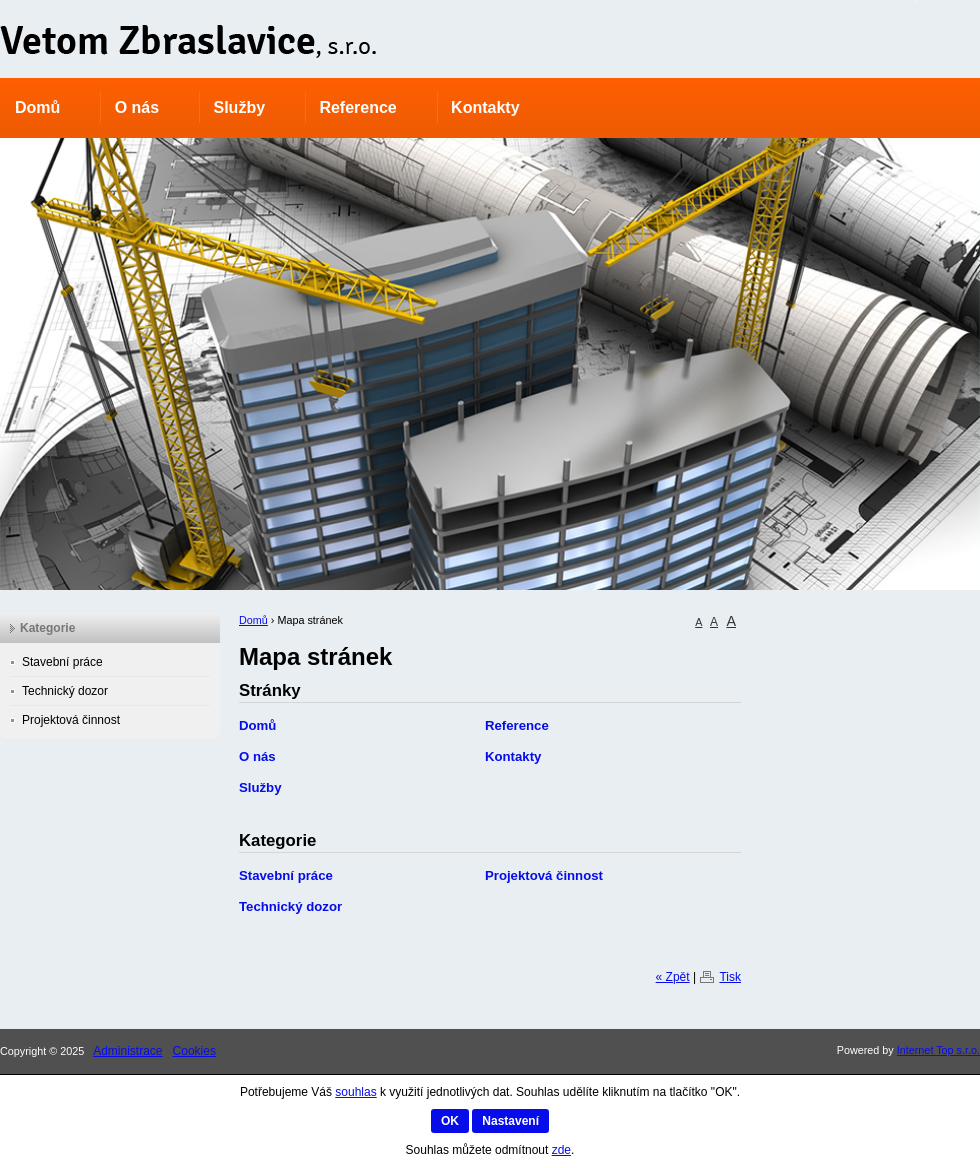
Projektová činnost (544, 875)
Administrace (127, 1051)
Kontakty (485, 107)
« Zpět (673, 977)
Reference (357, 107)
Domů (37, 107)
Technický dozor (290, 906)
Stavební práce (286, 875)
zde (561, 1150)
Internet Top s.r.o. (938, 1050)
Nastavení (510, 1121)
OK (450, 1121)
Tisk (730, 977)
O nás (137, 107)
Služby (239, 107)
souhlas (355, 1092)
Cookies (194, 1051)
